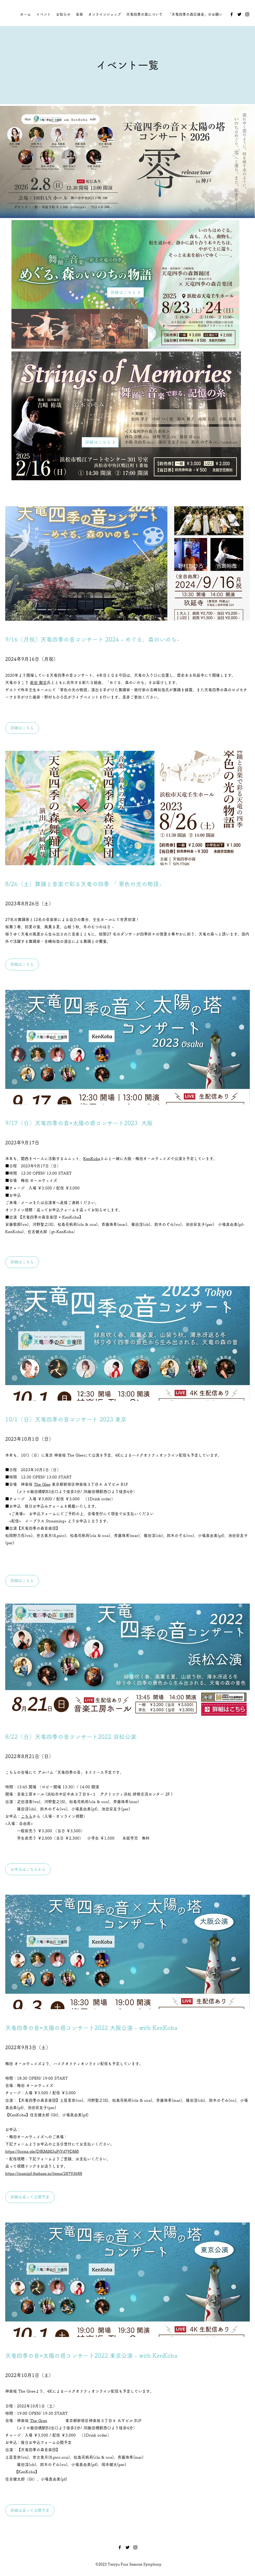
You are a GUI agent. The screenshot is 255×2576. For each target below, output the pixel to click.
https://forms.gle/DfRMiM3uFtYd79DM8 (42, 2151)
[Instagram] (247, 14)
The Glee (42, 1484)
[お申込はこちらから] (28, 1869)
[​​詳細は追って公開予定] (30, 2197)
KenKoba (91, 1159)
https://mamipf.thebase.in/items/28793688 (43, 2173)
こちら (27, 1816)
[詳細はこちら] (125, 292)
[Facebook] (231, 14)
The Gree (38, 2421)
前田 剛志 (38, 682)
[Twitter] (239, 14)
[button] (22, 1262)
